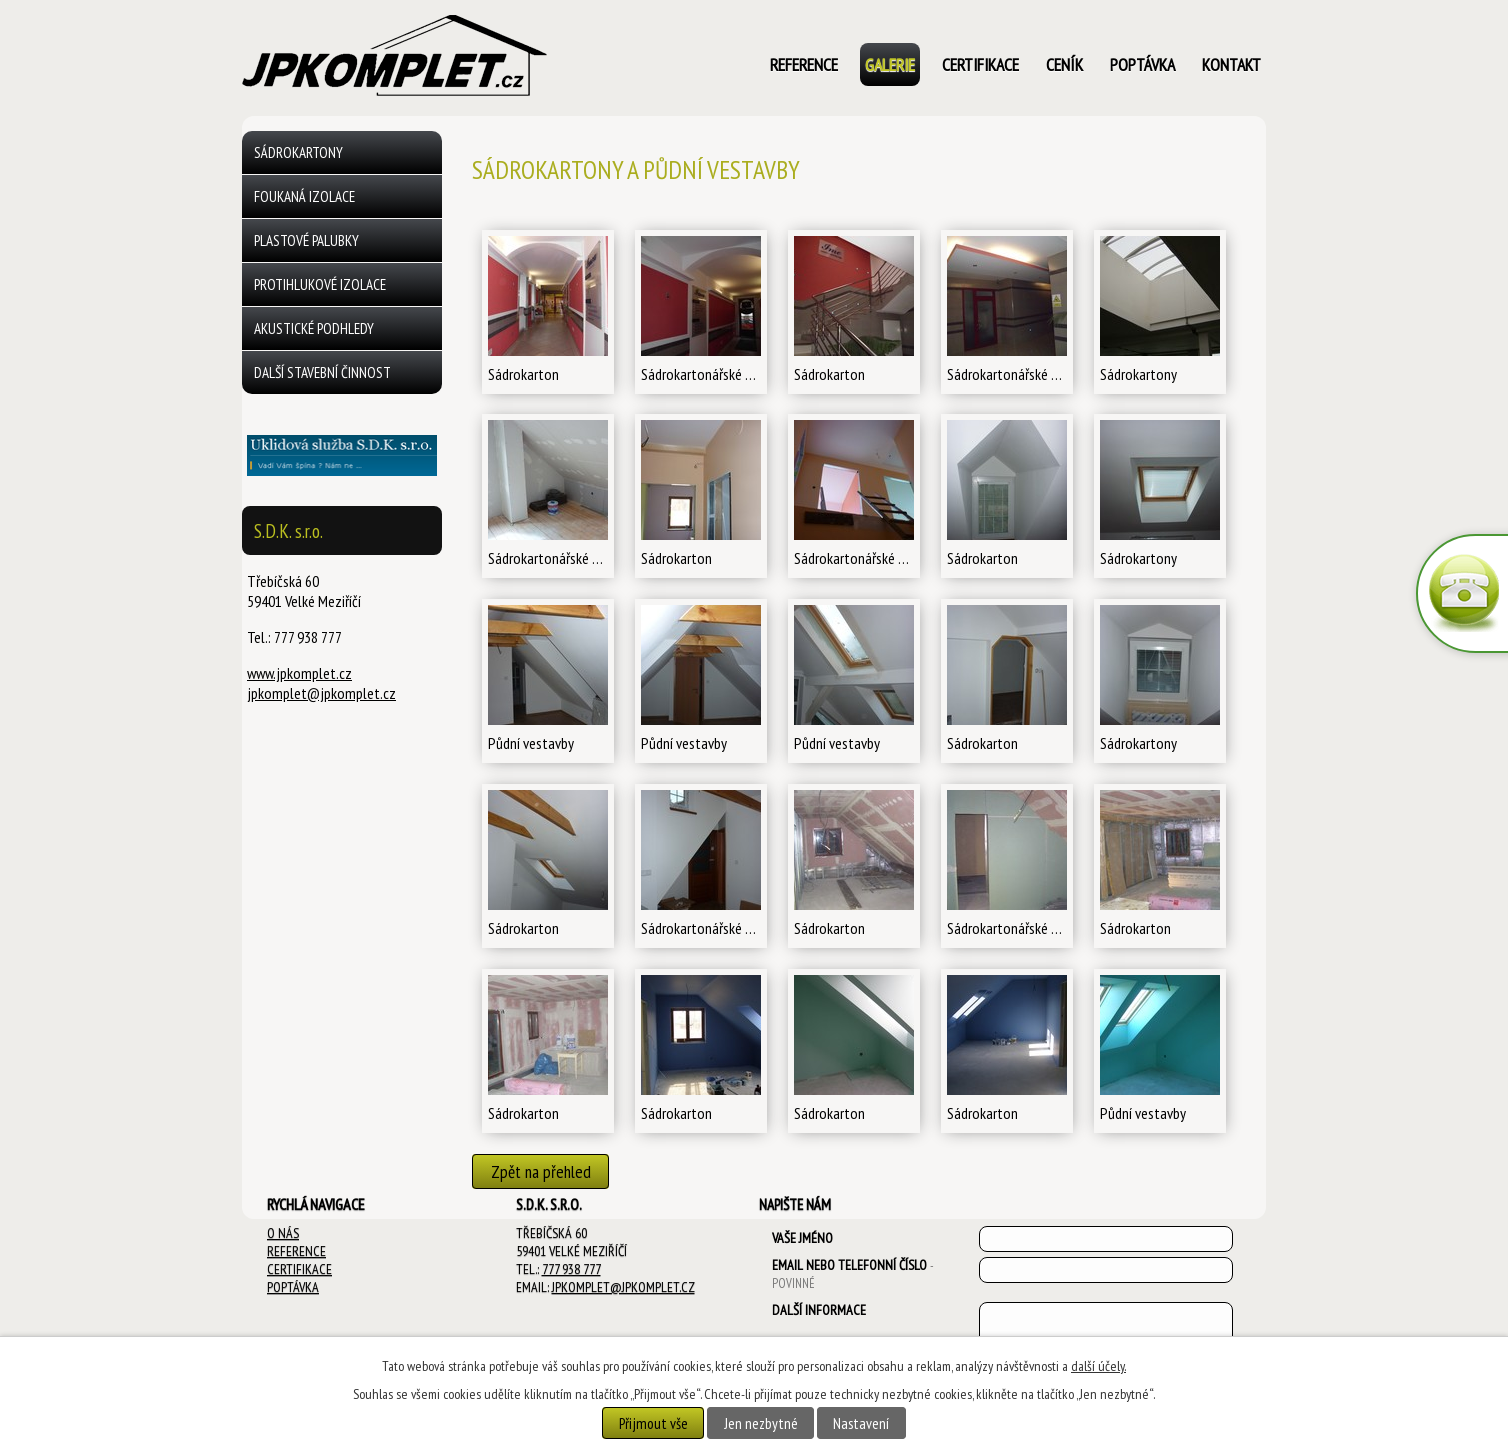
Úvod (724, 66)
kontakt (1231, 64)
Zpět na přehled (541, 1171)
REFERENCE (296, 1251)
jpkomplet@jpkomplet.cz (321, 693)
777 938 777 (571, 1269)
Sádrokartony (298, 152)
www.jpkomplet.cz (299, 673)
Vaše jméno (802, 1238)
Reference (804, 64)
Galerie (890, 64)
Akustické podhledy (314, 328)
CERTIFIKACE (299, 1269)
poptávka (1142, 64)
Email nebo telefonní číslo (852, 1273)
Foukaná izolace (304, 196)
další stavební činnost (322, 372)
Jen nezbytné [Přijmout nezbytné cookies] (761, 1423)
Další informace (819, 1310)
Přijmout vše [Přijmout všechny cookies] (653, 1423)
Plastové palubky (306, 240)
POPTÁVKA (293, 1287)
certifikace (980, 64)
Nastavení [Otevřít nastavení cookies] (861, 1423)
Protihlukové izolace (320, 284)
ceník (1064, 64)
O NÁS (283, 1233)
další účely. (1098, 1366)
